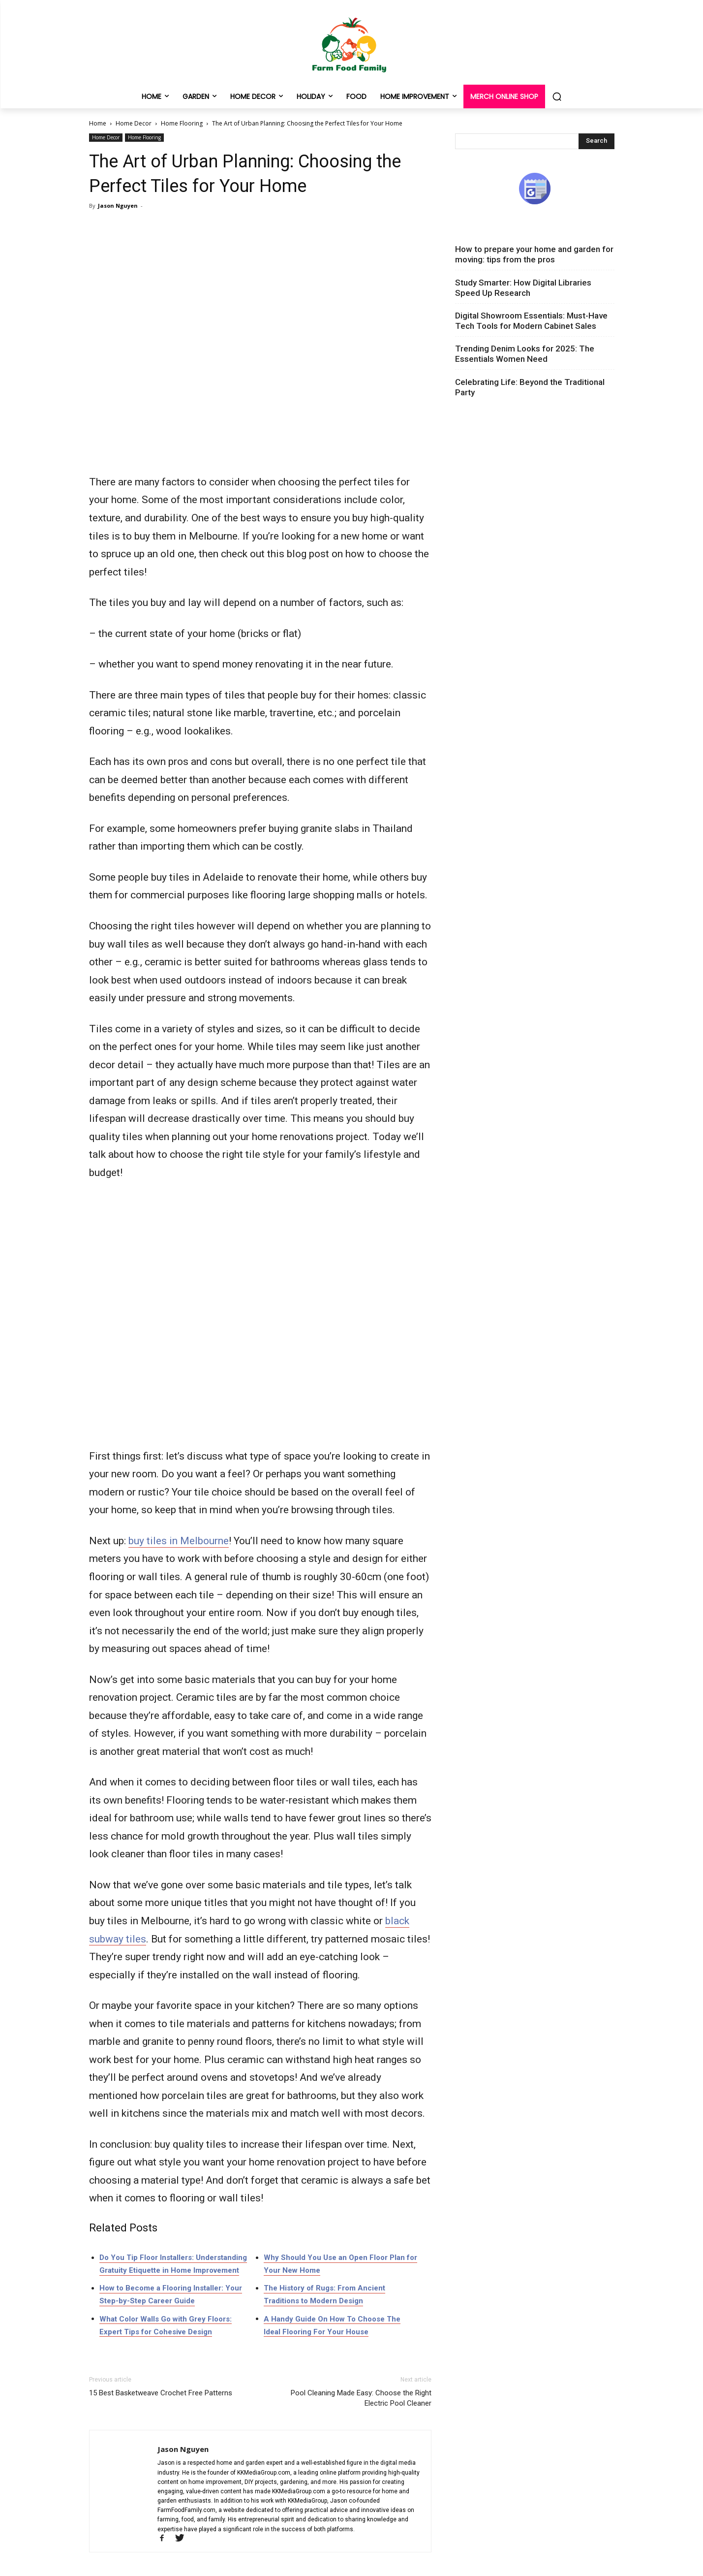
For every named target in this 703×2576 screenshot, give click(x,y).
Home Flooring (182, 123)
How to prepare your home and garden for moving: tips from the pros (534, 254)
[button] (557, 96)
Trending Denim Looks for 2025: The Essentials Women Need (524, 354)
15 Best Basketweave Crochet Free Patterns (160, 2392)
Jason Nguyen (118, 205)
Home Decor (134, 123)
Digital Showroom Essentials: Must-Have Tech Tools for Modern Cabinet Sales (531, 321)
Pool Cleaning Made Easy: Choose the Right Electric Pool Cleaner (361, 2398)
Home (97, 123)
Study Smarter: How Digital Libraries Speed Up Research (523, 288)
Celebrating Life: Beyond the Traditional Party (530, 387)
